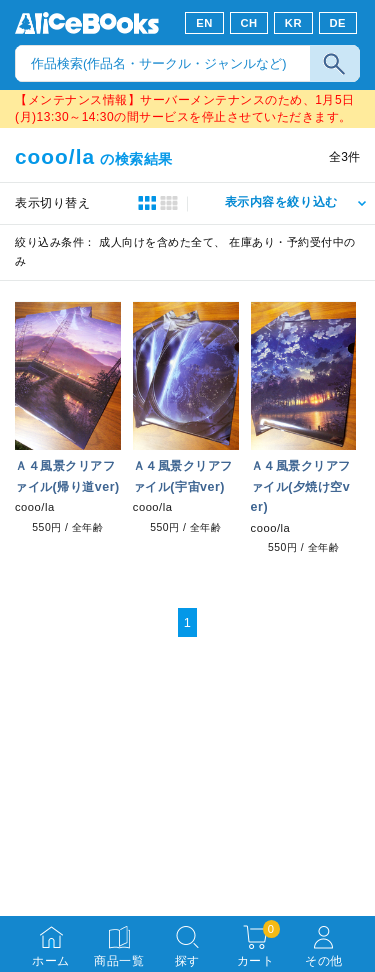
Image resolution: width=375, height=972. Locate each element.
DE (338, 23)
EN (204, 23)
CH (248, 23)
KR (293, 23)
